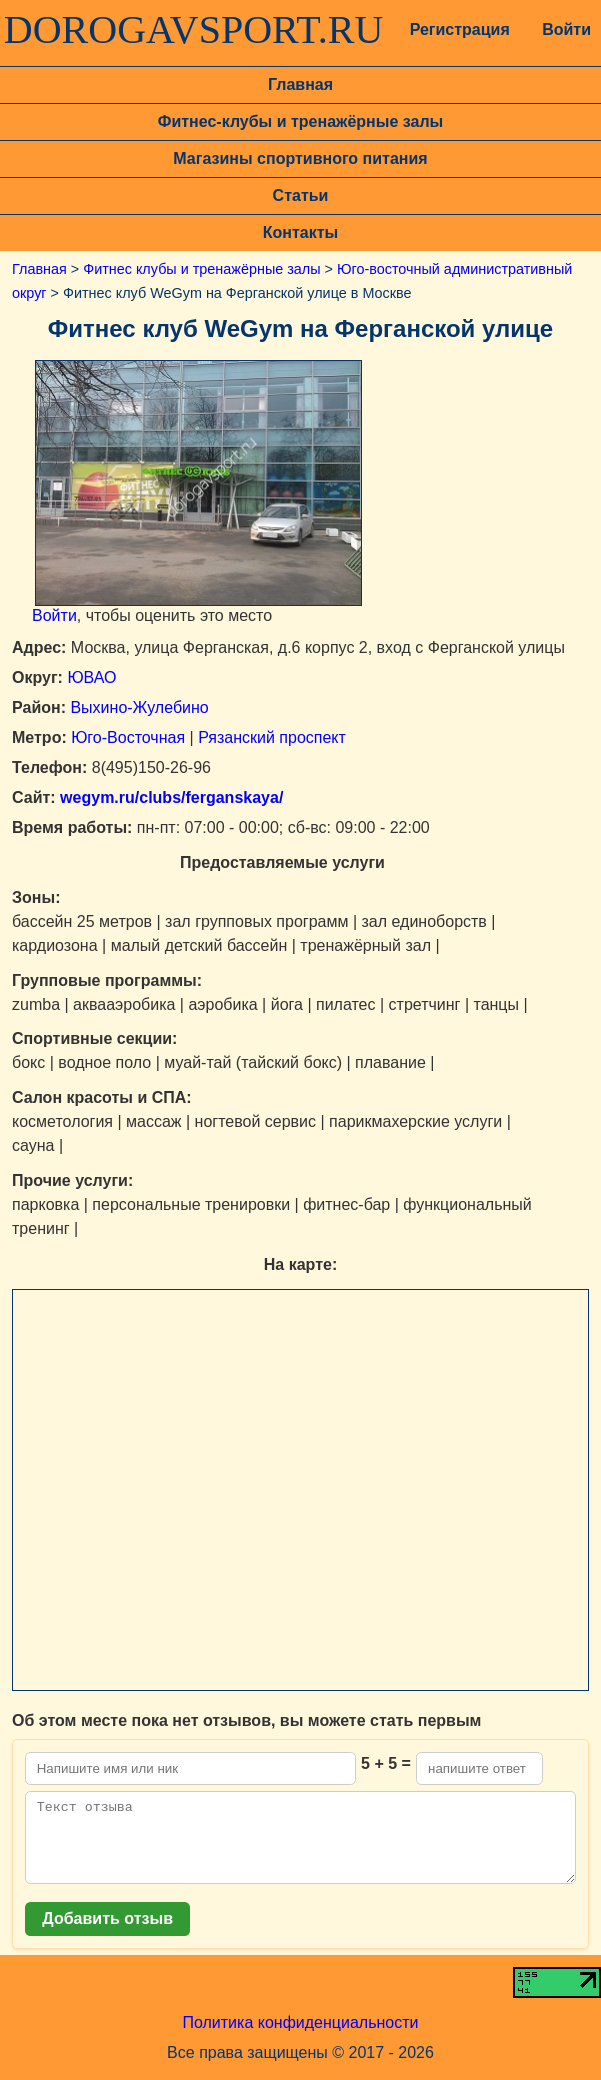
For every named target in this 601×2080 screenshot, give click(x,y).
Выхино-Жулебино (139, 707)
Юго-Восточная (128, 737)
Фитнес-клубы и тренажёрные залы (300, 121)
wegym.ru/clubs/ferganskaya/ (170, 797)
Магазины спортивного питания (300, 158)
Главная (300, 84)
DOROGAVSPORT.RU (194, 30)
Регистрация (457, 29)
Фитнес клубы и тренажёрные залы (201, 269)
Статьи (301, 195)
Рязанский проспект (272, 737)
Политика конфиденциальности (300, 2037)
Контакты (300, 232)
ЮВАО (91, 677)
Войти (566, 29)
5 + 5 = (386, 1763)
